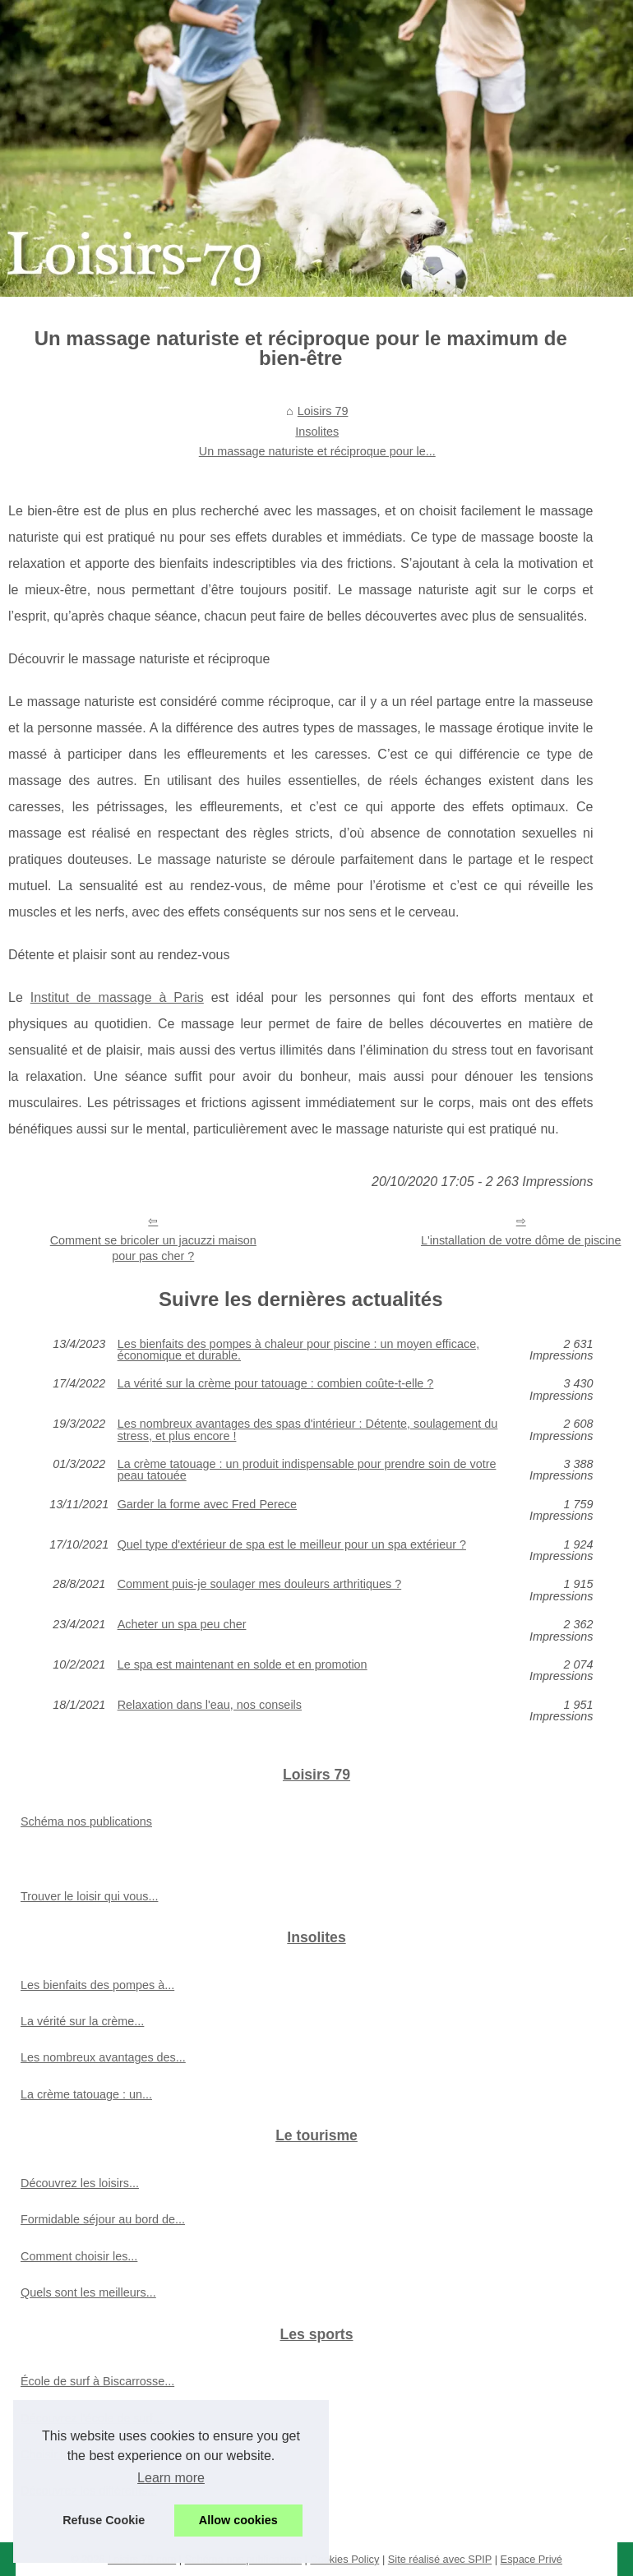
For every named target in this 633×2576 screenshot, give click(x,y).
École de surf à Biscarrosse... (97, 2381)
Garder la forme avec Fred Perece (207, 1504)
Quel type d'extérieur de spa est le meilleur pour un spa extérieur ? (292, 1545)
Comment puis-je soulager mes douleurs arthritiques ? (260, 1584)
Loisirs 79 (323, 411)
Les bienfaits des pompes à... (97, 1985)
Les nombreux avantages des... (103, 2057)
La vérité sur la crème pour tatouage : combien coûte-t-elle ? (276, 1384)
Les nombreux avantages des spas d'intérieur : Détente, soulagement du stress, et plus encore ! (308, 1430)
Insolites (317, 431)
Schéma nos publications (86, 1821)
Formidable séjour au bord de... (103, 2219)
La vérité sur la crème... (82, 2021)
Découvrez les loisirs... (80, 2183)
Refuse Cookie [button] (103, 2520)
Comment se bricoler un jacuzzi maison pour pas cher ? (153, 1248)
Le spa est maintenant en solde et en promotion (242, 1665)
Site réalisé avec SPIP (440, 2559)
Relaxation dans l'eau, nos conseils (210, 1705)
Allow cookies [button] (238, 2520)
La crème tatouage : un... (86, 2094)
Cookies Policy (344, 2559)
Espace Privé (531, 2559)
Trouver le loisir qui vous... (89, 1896)
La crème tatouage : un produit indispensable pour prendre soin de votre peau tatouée (307, 1470)
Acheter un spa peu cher (182, 1624)
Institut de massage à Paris (117, 997)
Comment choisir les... (79, 2256)
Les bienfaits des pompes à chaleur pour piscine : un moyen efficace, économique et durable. (299, 1350)
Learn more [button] (171, 2478)
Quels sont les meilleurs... (88, 2292)
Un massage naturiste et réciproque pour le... (317, 451)
